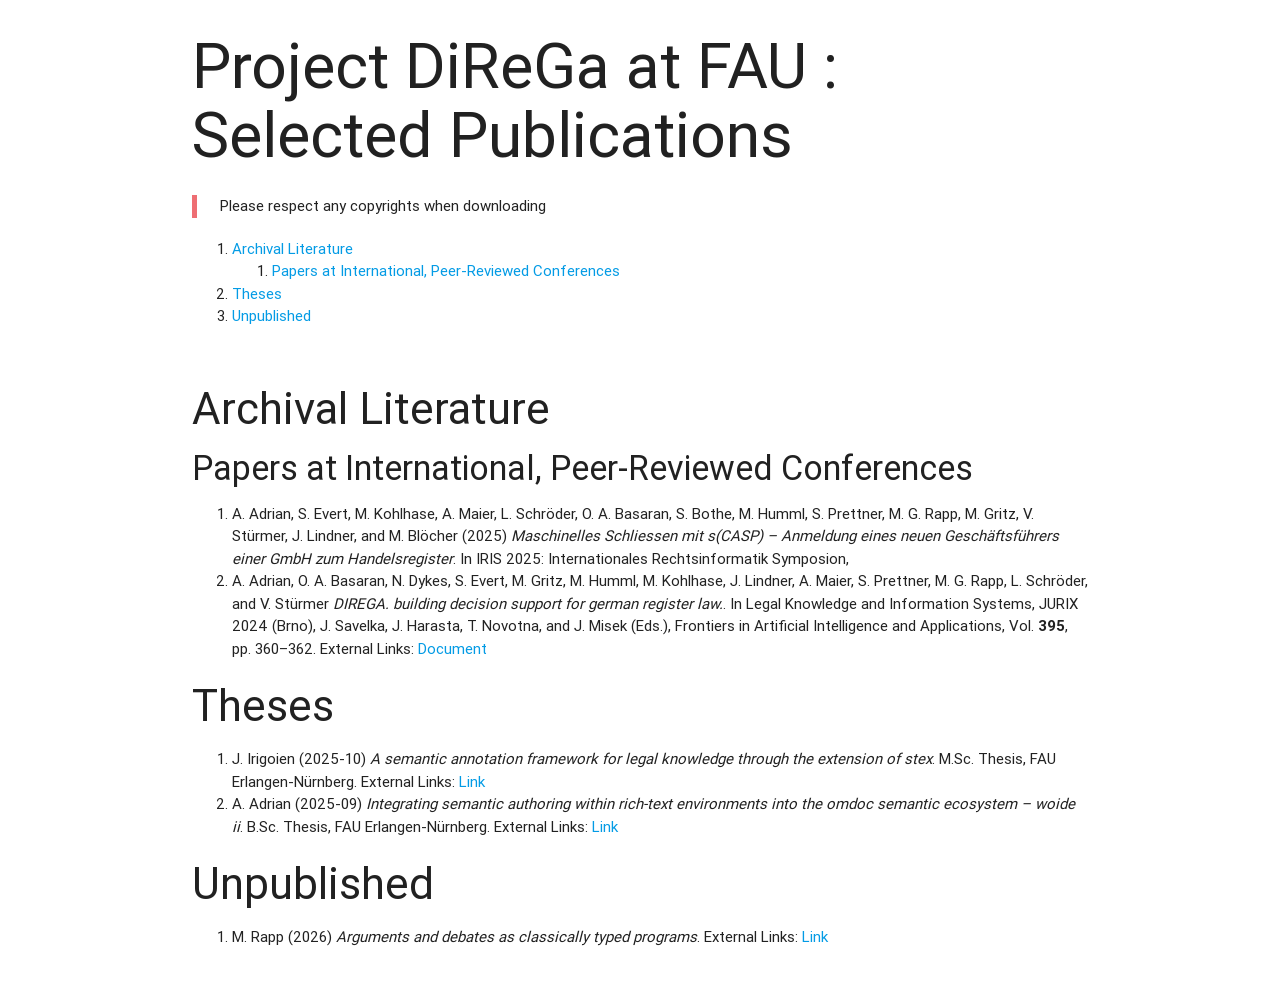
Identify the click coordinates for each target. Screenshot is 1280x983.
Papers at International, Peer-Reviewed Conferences (446, 270)
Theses (257, 293)
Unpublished (271, 315)
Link (472, 781)
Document (452, 648)
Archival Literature (292, 248)
